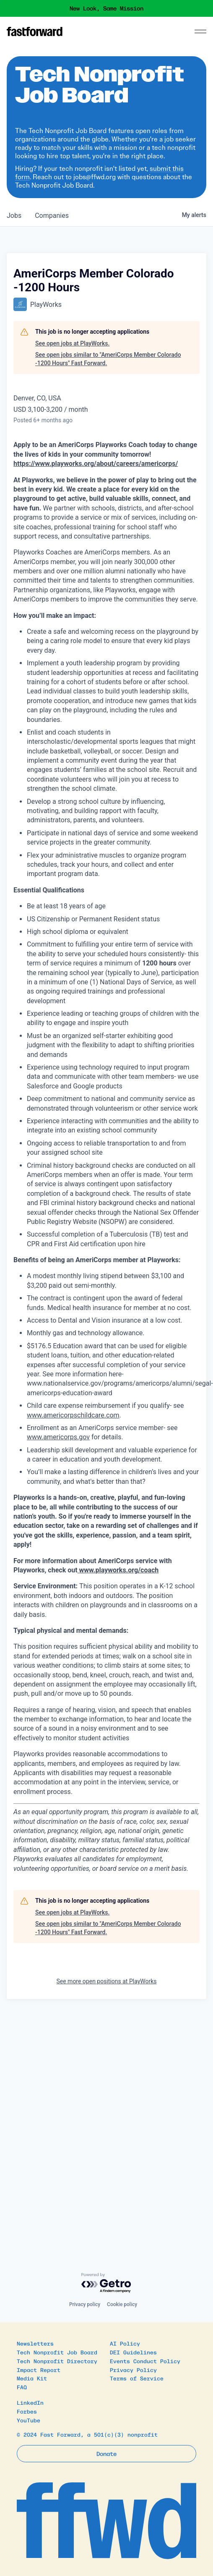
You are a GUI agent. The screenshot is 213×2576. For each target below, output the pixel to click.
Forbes (27, 2411)
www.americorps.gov (58, 1437)
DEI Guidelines (133, 2352)
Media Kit (32, 2378)
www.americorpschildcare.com (73, 1415)
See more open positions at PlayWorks (106, 1981)
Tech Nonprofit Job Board (57, 2352)
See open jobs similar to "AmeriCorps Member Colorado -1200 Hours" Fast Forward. (108, 358)
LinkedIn (30, 2402)
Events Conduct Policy (145, 2361)
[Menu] (200, 31)
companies (52, 216)
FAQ (22, 2387)
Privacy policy (84, 2304)
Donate (106, 2453)
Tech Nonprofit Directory (57, 2361)
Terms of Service (137, 2378)
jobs (14, 216)
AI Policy (125, 2343)
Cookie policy (122, 2304)
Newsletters (35, 2343)
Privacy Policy (133, 2370)
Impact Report (38, 2370)
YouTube (28, 2420)
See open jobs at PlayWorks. (72, 343)
